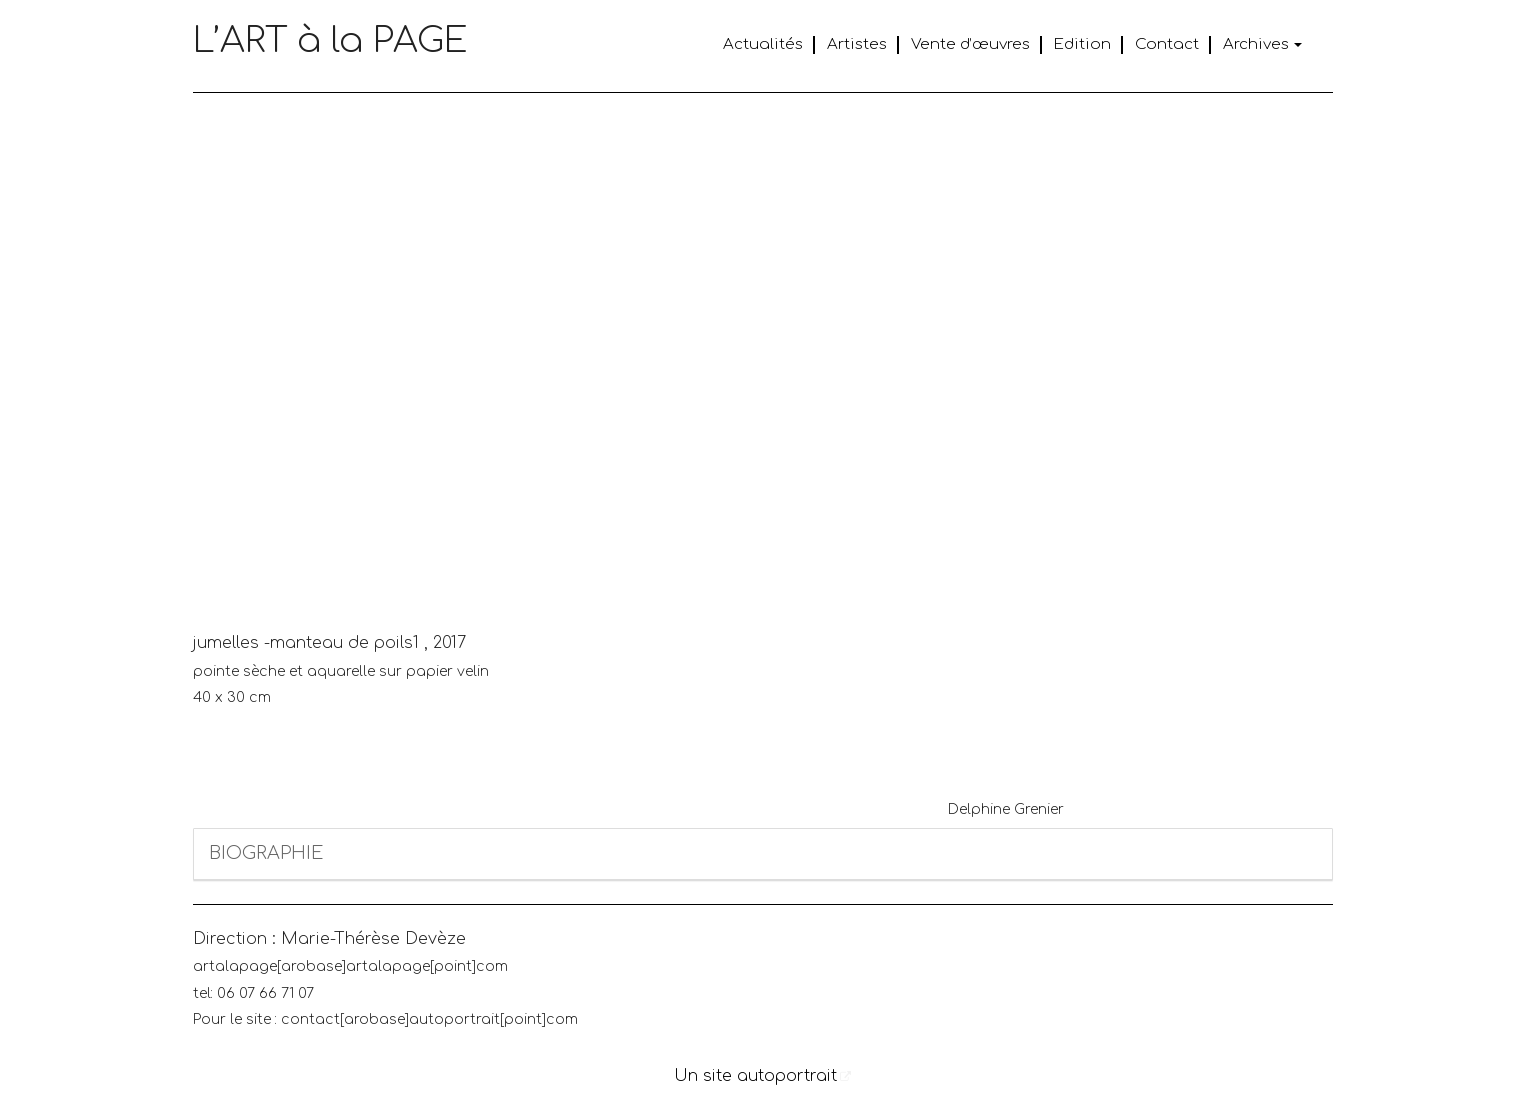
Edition (1082, 44)
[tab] (763, 854)
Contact (1167, 44)
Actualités (763, 44)
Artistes (857, 44)
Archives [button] (1262, 44)
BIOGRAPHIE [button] (266, 853)
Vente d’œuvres (970, 44)
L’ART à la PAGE (330, 40)
